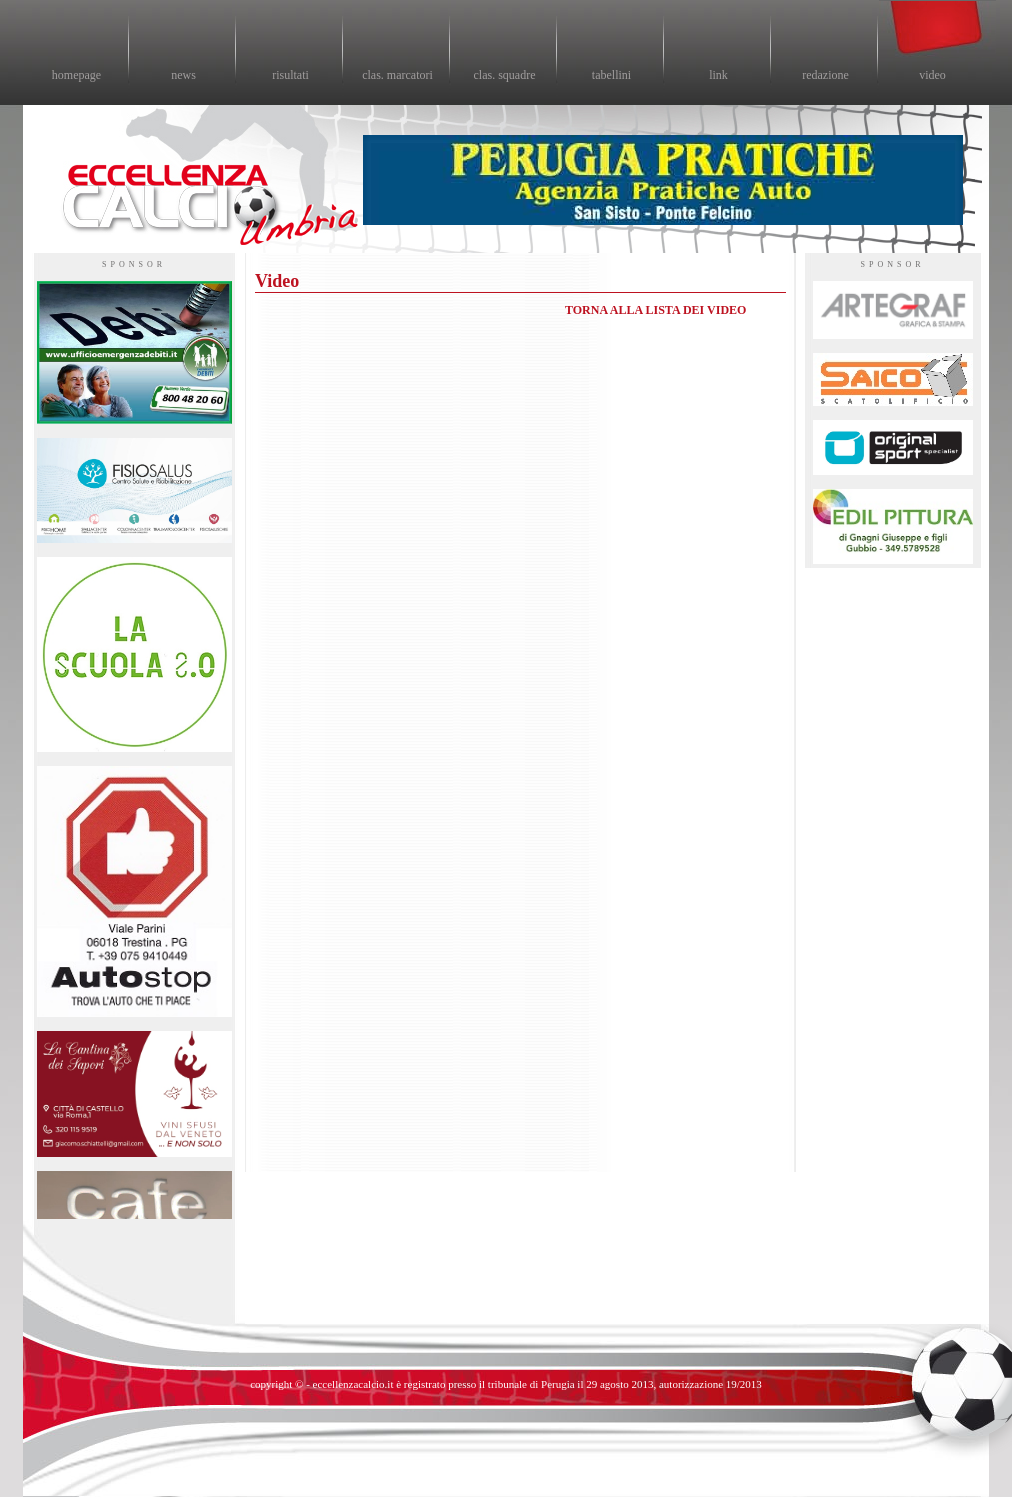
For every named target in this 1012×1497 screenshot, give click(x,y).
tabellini (611, 75)
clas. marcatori (397, 75)
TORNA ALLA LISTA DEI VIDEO (655, 310)
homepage (76, 75)
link (718, 75)
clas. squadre (505, 75)
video (932, 75)
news (183, 75)
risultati (290, 75)
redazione (825, 75)
